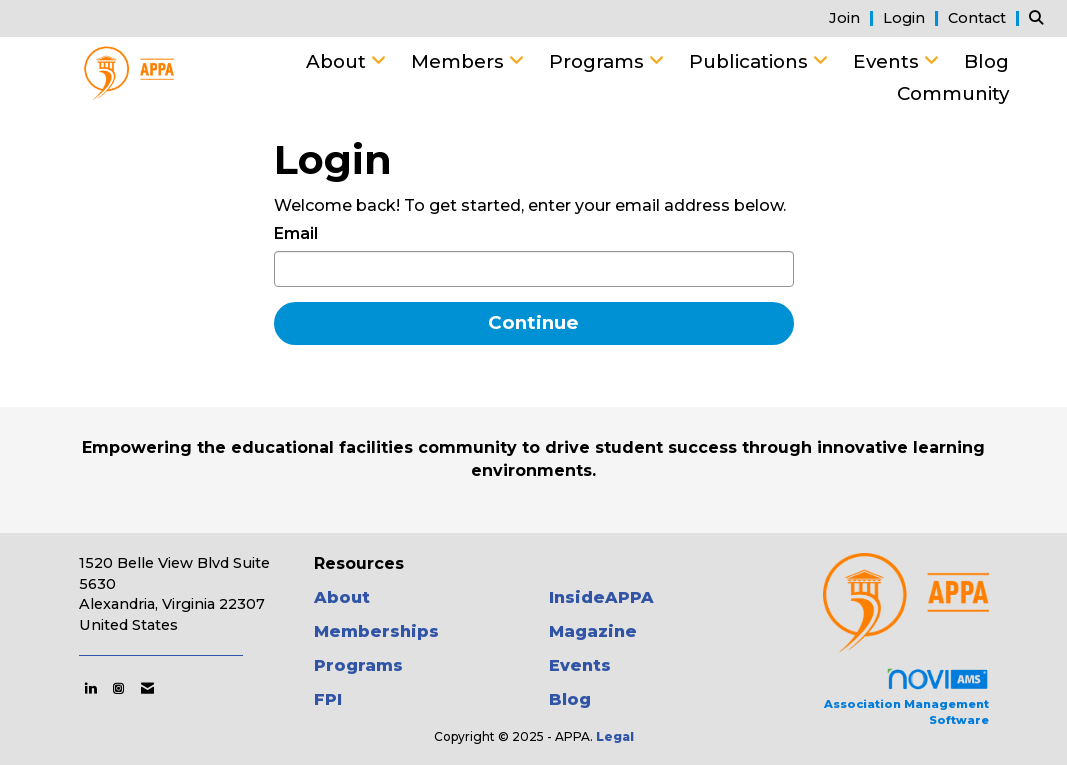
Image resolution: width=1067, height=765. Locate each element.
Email (296, 233)
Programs (599, 61)
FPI (328, 699)
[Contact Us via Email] (147, 688)
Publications (751, 61)
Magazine (593, 631)
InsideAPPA (601, 597)
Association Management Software (906, 696)
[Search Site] (1040, 17)
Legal (615, 736)
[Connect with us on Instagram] (118, 688)
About (338, 61)
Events (888, 61)
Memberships (376, 631)
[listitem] (854, 17)
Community (953, 93)
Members (460, 61)
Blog (986, 61)
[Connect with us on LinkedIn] (90, 688)
